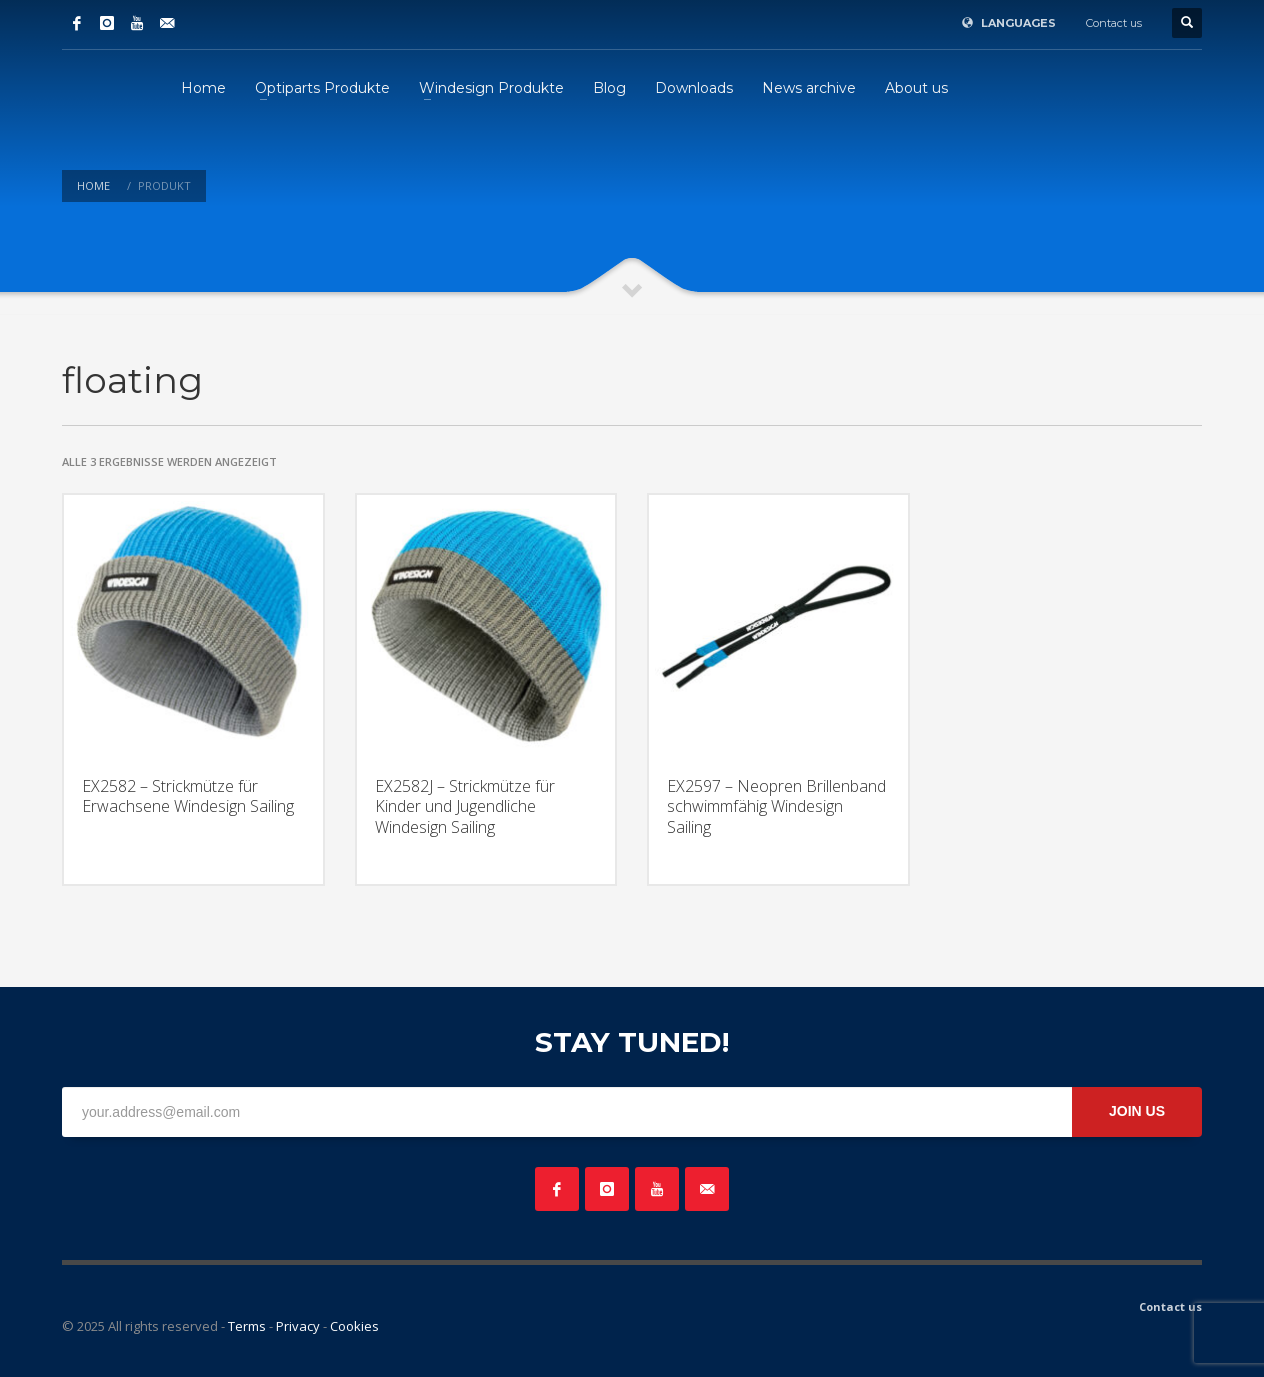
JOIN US (1137, 1111)
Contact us (1114, 23)
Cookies (354, 1326)
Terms (247, 1326)
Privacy (298, 1326)
